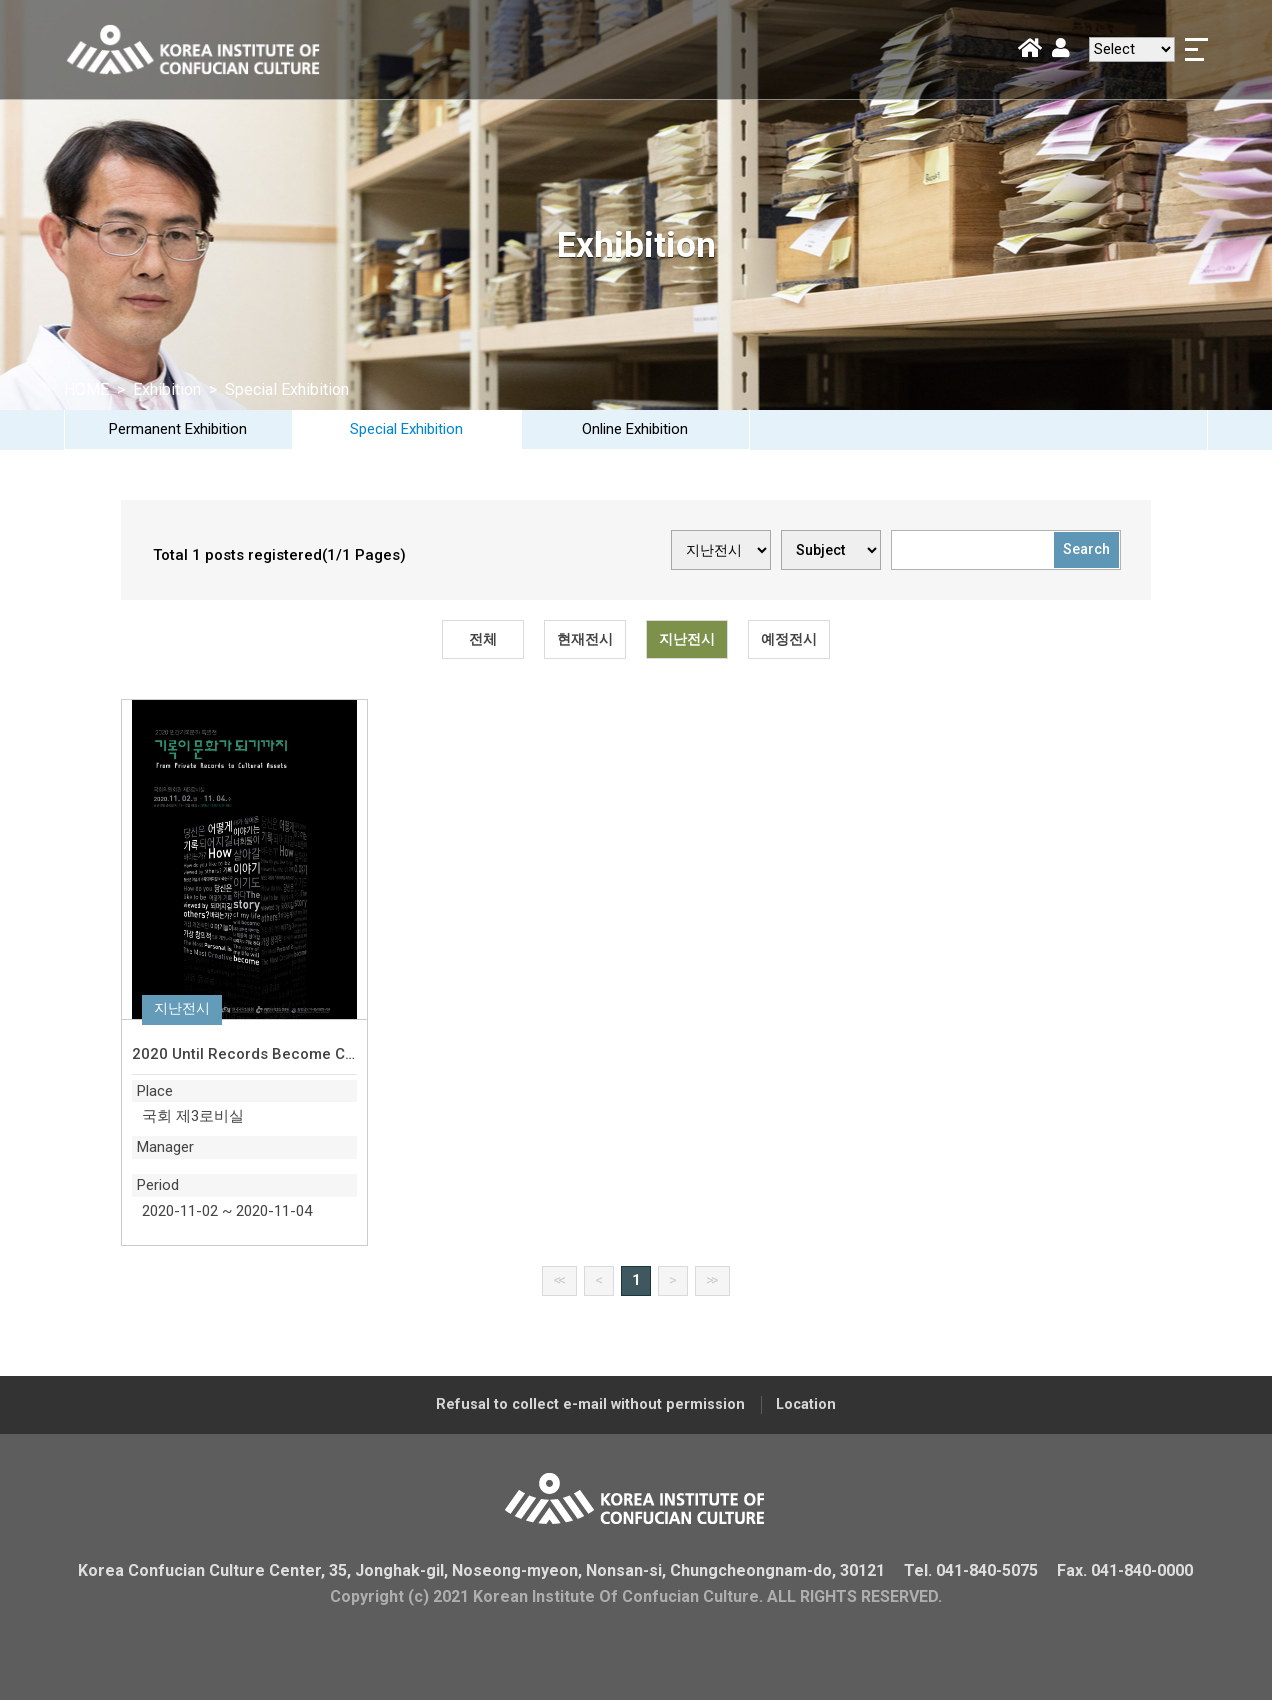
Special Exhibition (406, 429)
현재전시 (585, 639)
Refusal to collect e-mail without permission (590, 1404)
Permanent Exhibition (178, 429)
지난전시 (687, 639)
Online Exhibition (635, 429)
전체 (483, 639)
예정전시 (789, 639)
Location (806, 1404)
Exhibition (169, 389)
